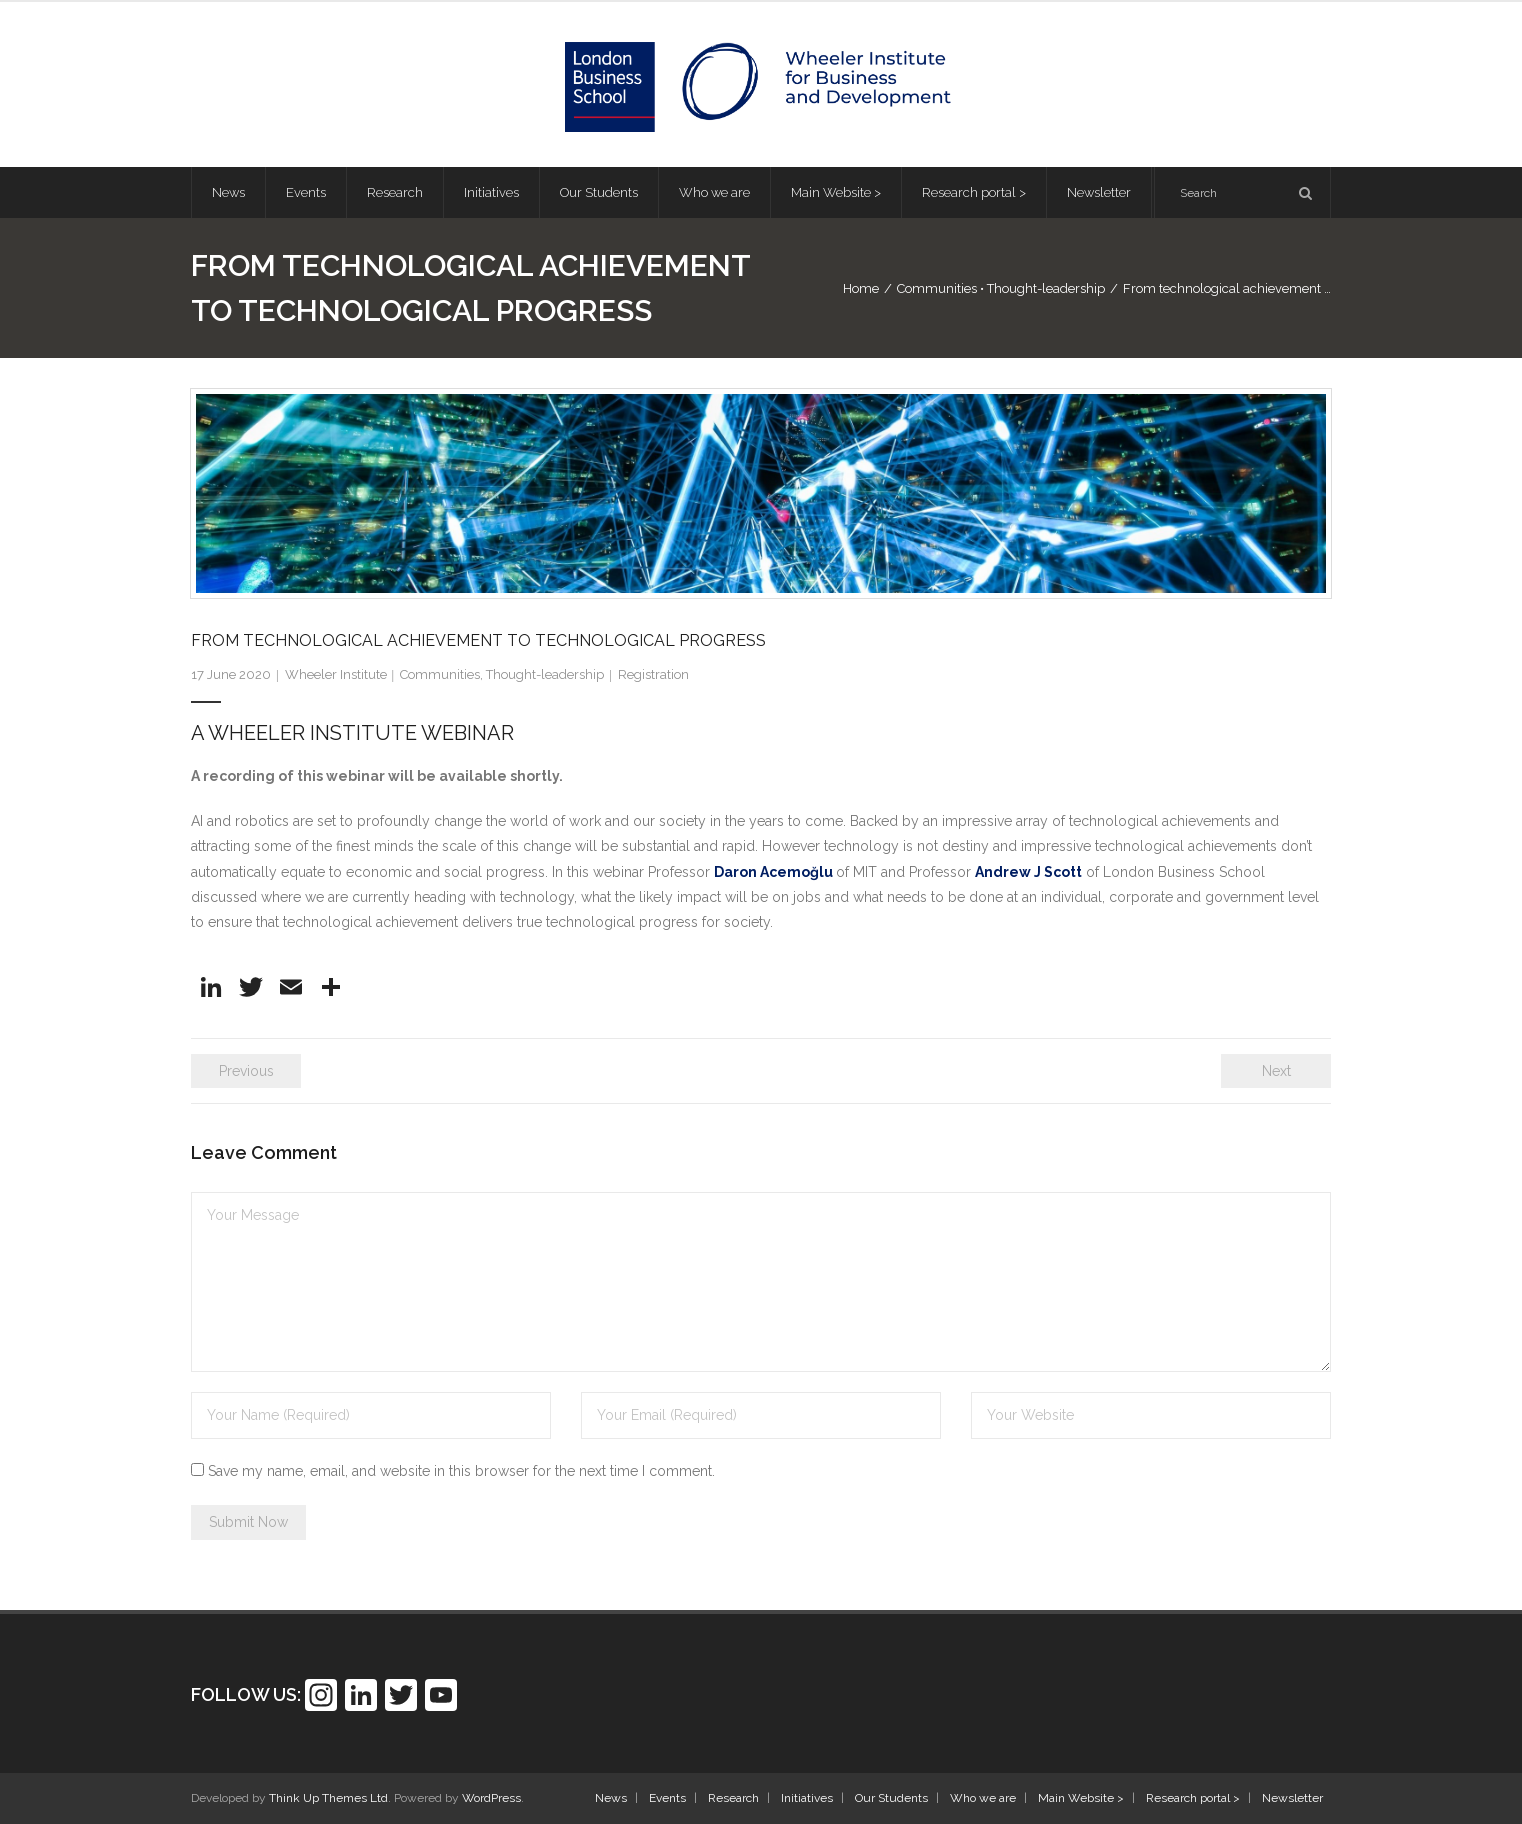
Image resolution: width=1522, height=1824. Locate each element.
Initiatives (807, 1798)
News (611, 1798)
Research (733, 1798)
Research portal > (1193, 1798)
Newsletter (1292, 1798)
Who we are (983, 1798)
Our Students (891, 1798)
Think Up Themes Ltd (328, 1798)
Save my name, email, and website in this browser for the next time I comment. (461, 1471)
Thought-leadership (1046, 288)
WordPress (491, 1798)
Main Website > (1081, 1798)
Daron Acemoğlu (773, 872)
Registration (653, 674)
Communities (937, 288)
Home (861, 288)
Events (667, 1798)
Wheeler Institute (336, 674)
